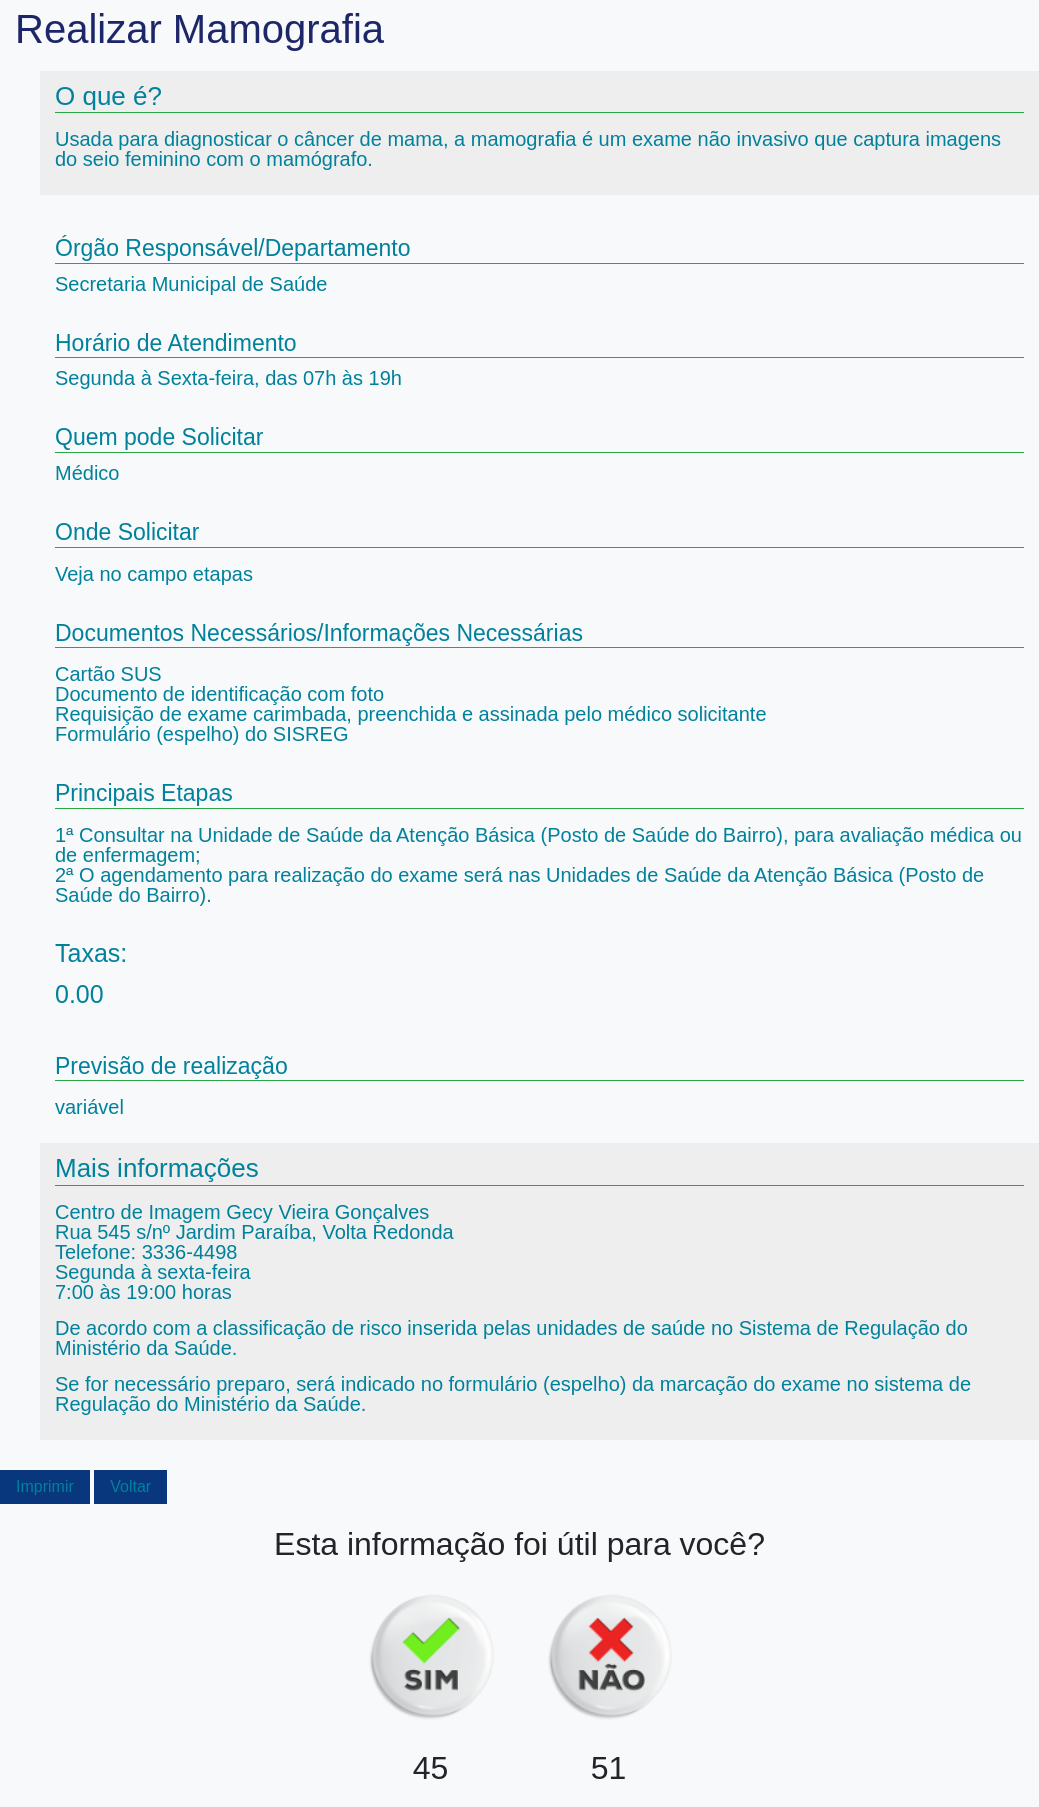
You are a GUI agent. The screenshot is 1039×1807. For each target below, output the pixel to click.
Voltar (130, 1486)
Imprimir (45, 1486)
